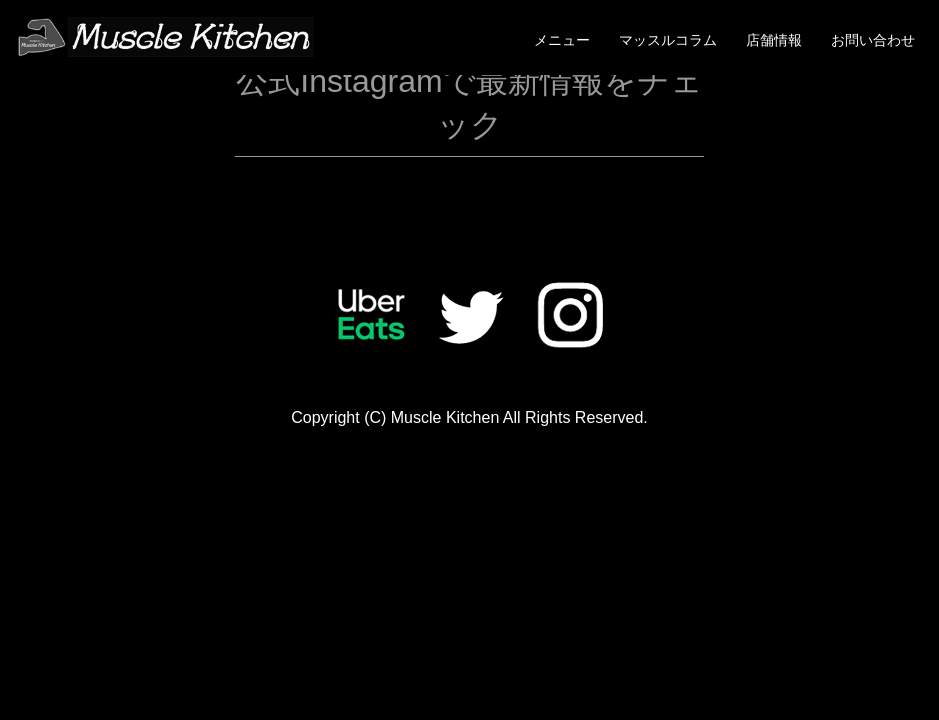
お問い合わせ (873, 40)
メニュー (562, 40)
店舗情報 (774, 40)
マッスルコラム (668, 40)
